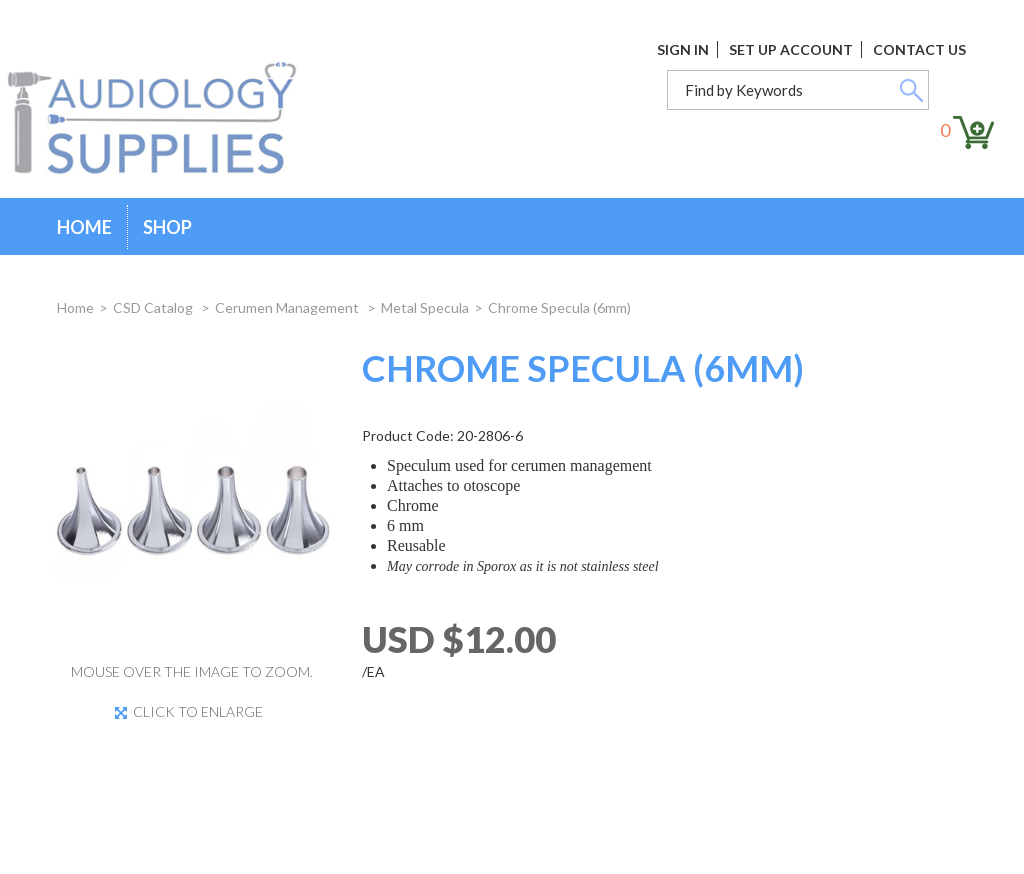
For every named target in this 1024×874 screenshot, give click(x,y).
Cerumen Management (288, 307)
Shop (167, 227)
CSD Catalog (154, 307)
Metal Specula (425, 307)
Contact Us (919, 49)
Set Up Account (791, 49)
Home (84, 227)
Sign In (683, 49)
